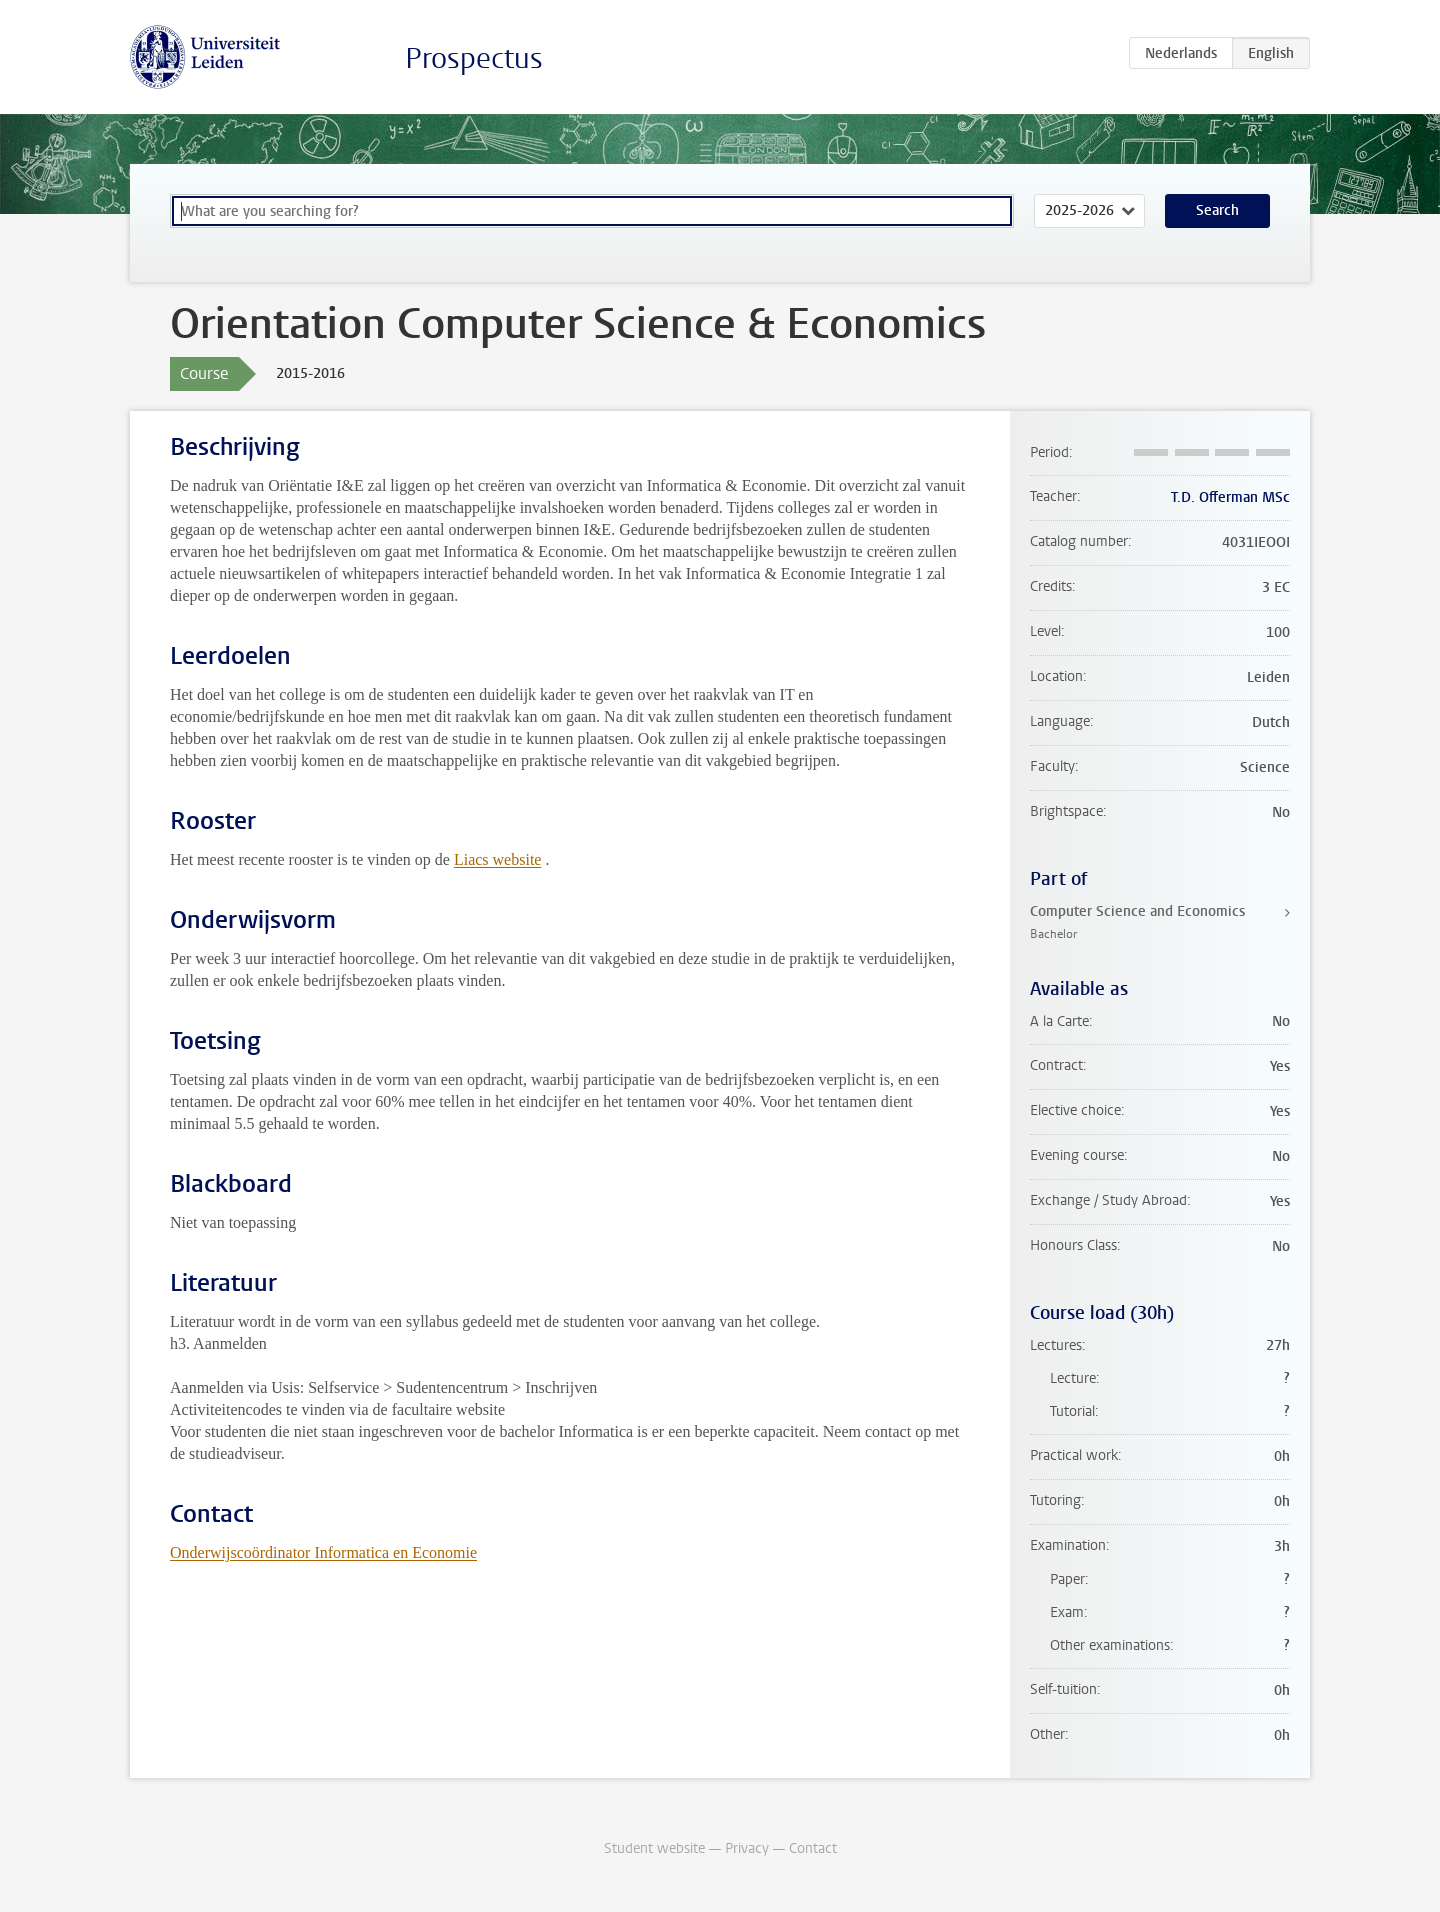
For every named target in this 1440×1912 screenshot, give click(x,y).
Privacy (747, 1848)
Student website (654, 1848)
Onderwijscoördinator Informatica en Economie (323, 1552)
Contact (813, 1848)
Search (1217, 210)
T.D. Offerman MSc (1230, 497)
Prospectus (474, 58)
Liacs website (498, 859)
